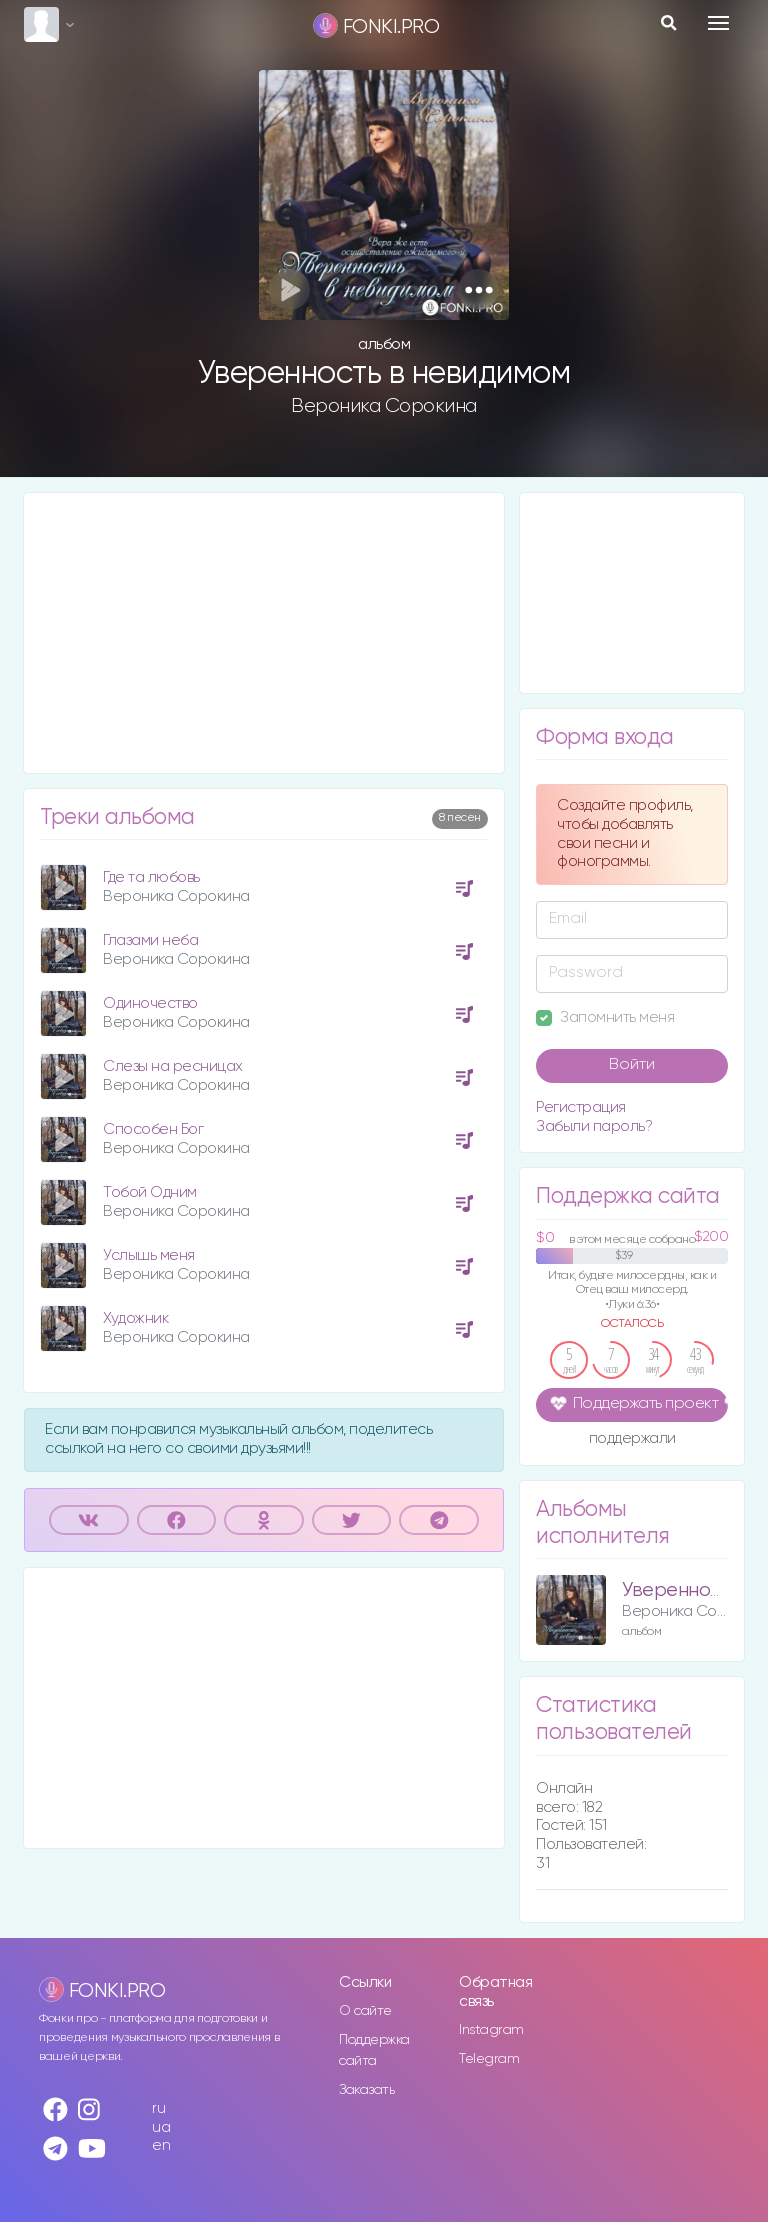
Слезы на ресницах (173, 1066)
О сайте (365, 2011)
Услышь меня (149, 1255)
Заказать (366, 2090)
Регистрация (581, 1107)
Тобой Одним (150, 1192)
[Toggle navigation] (718, 23)
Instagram (491, 2030)
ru (158, 2108)
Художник (135, 1318)
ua (161, 2127)
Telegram (489, 2059)
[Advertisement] (264, 633)
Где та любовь (151, 877)
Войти (632, 1065)
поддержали (632, 1440)
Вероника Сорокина (384, 406)
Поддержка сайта (374, 2050)
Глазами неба (150, 940)
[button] (478, 289)
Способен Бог (153, 1129)
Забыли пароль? (594, 1126)
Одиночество (150, 1003)
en (161, 2145)
